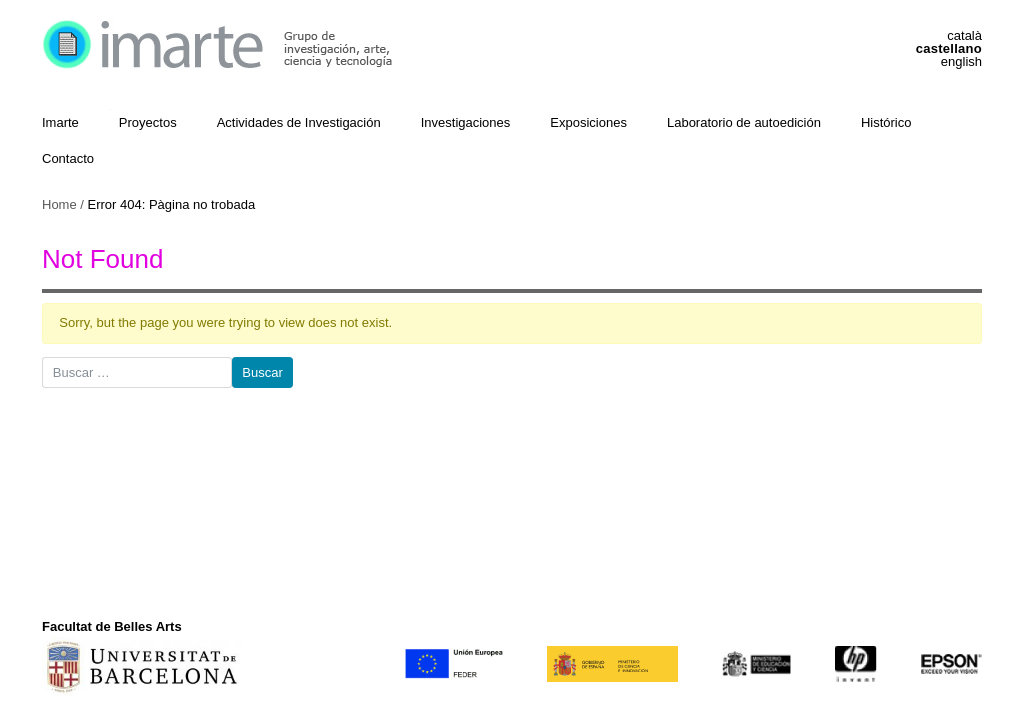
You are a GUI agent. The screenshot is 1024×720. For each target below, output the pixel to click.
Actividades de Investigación (299, 122)
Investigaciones (466, 122)
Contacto (68, 158)
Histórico (886, 122)
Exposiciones (588, 122)
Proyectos (148, 122)
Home (59, 204)
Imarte (60, 122)
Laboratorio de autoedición (744, 122)
